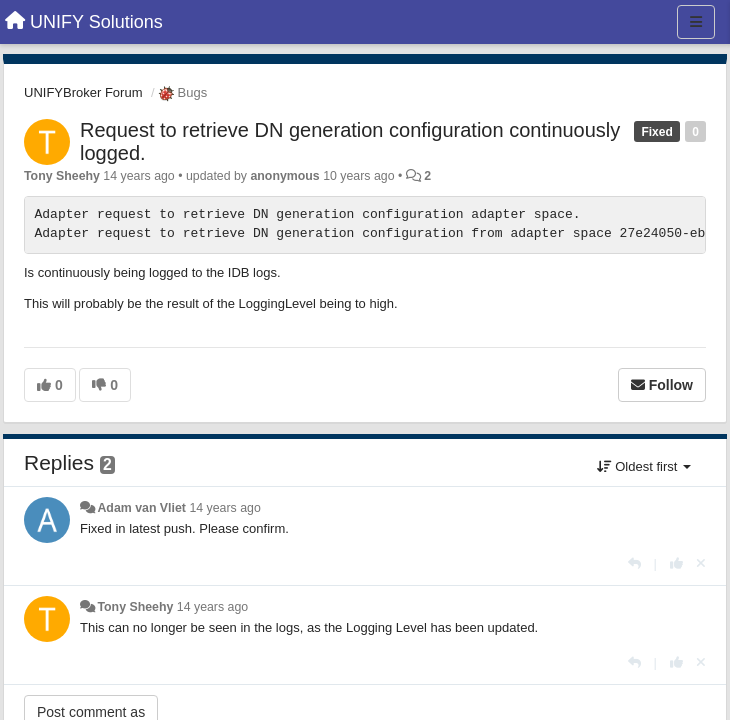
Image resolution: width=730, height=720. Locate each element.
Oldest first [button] (644, 466)
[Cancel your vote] (701, 563)
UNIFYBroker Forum (83, 92)
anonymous (284, 176)
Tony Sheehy (62, 176)
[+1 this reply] (676, 563)
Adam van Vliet (141, 508)
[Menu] (696, 22)
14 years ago (224, 508)
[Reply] (634, 563)
